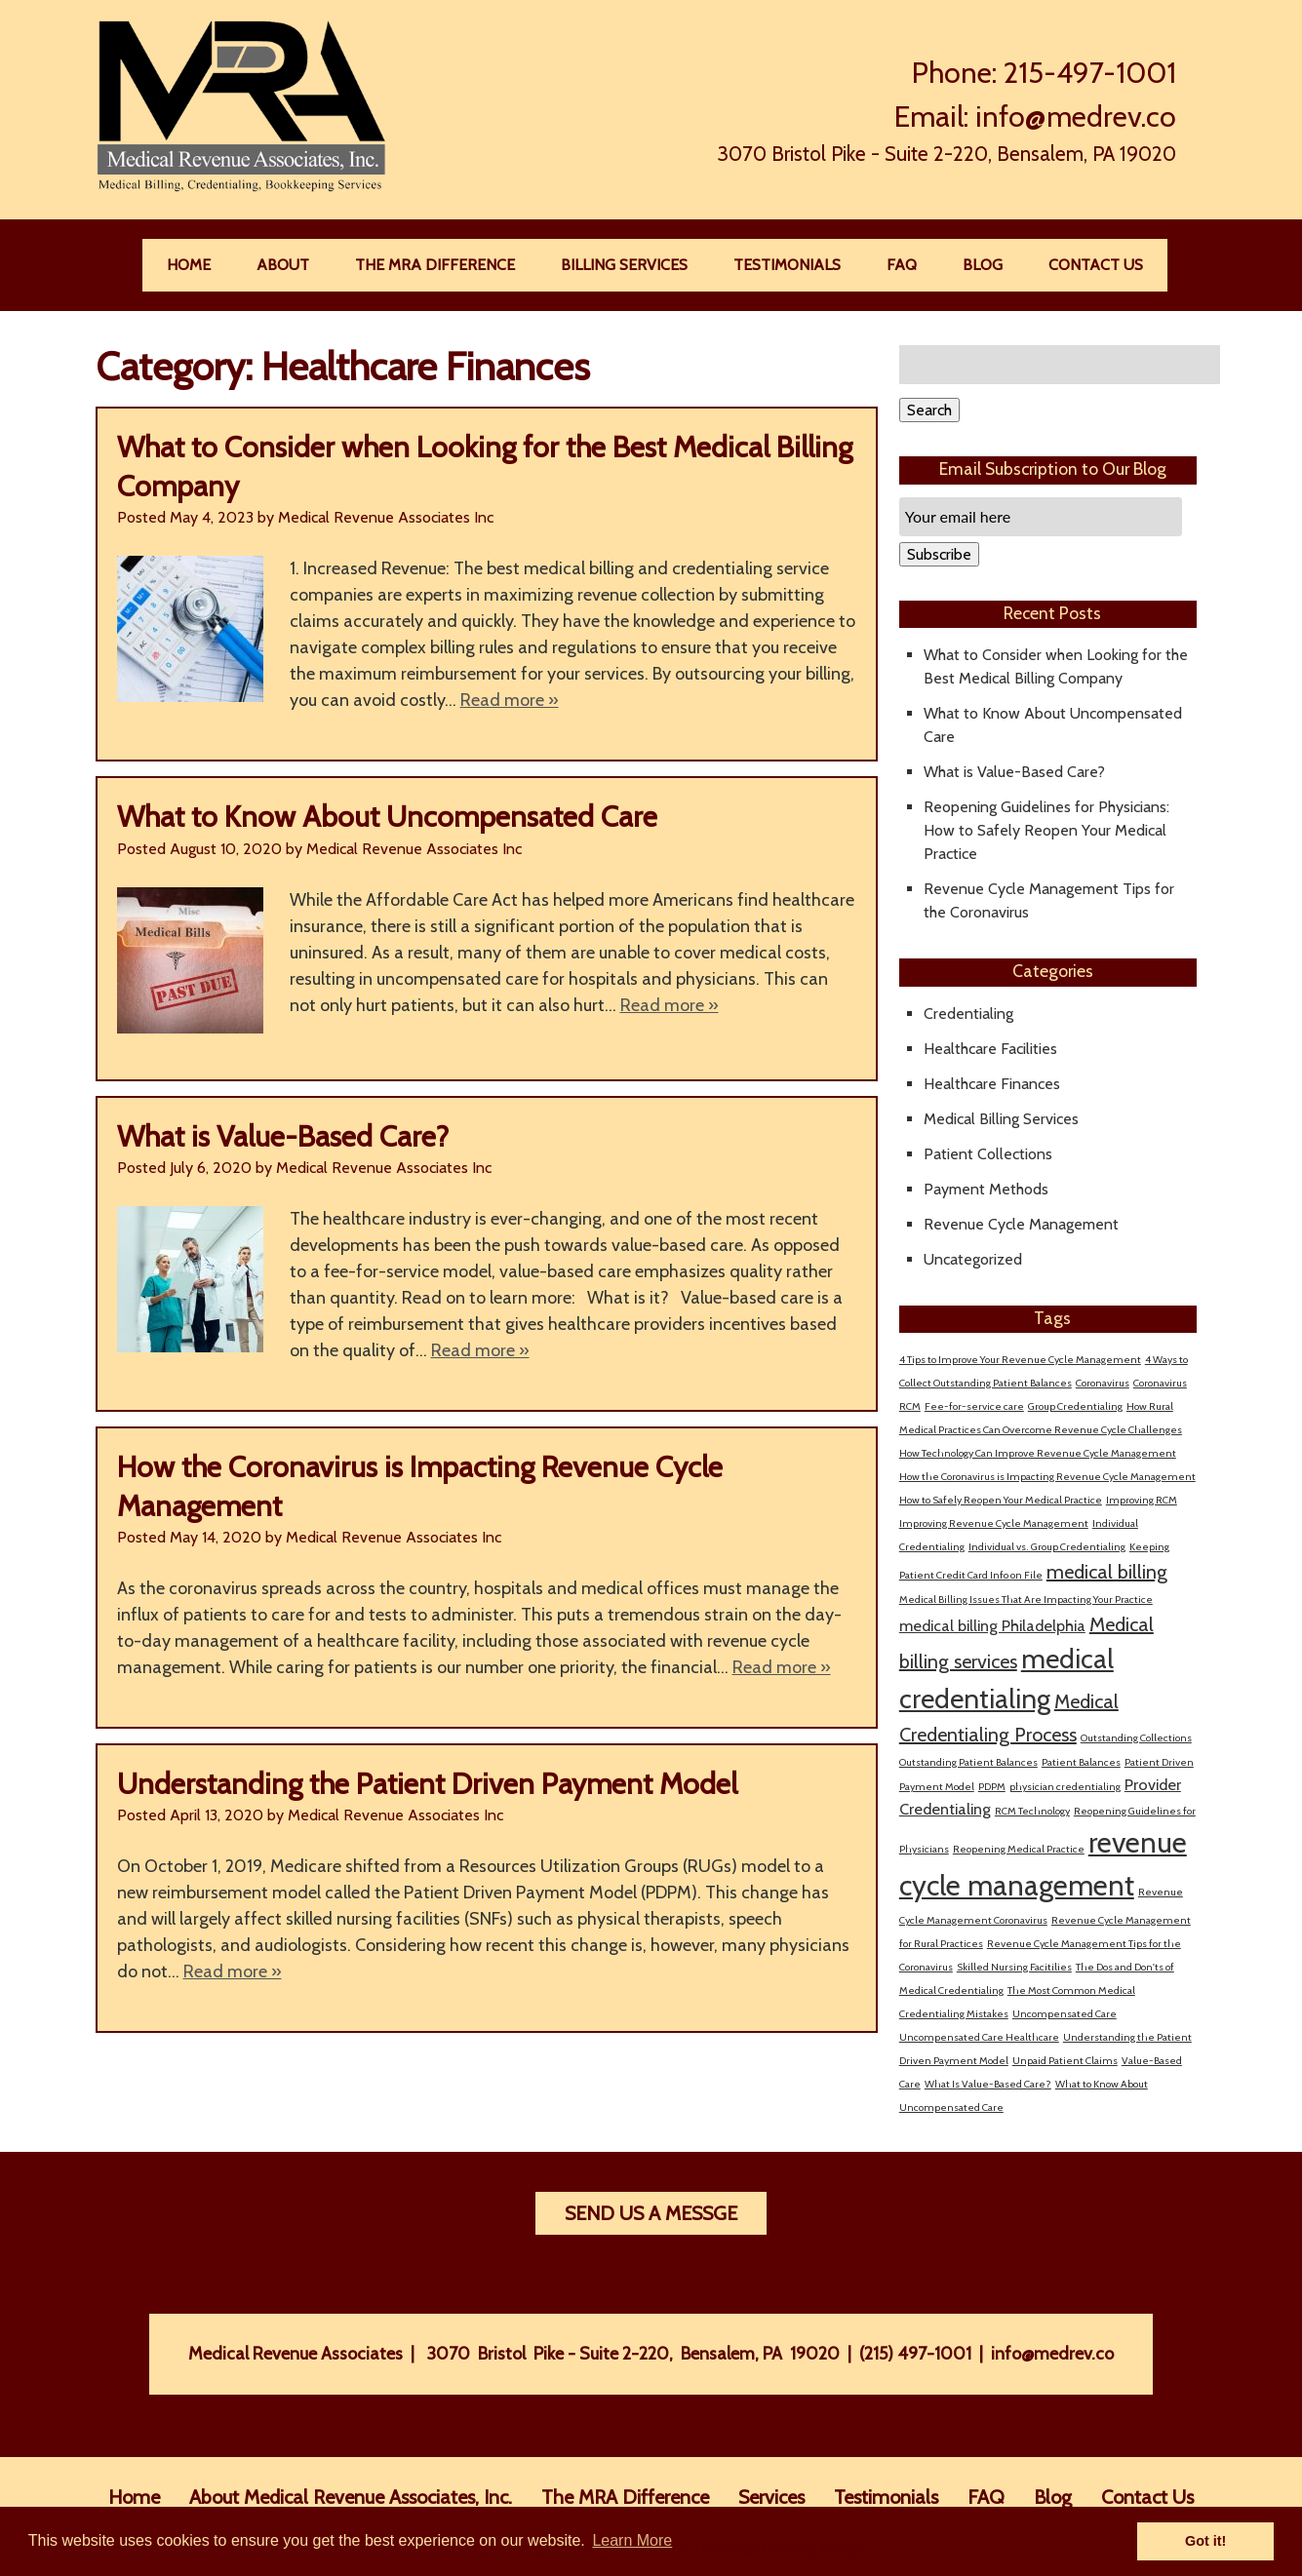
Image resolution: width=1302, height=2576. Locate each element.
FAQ (902, 264)
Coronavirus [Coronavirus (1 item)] (1102, 1383)
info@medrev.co (1075, 116)
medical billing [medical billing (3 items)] (1106, 1571)
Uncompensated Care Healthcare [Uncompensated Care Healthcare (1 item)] (979, 2037)
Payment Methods (986, 1189)
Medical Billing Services (1001, 1119)
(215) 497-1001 (915, 2353)
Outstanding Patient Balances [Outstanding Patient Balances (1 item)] (968, 1762)
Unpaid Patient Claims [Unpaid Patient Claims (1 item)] (1065, 2060)
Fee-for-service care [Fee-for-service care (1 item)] (974, 1406)
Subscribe (939, 554)
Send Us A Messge (651, 2213)
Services (771, 2497)
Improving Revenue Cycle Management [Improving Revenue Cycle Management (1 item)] (993, 1523)
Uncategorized (973, 1259)
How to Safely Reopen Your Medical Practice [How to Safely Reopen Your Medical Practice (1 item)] (1000, 1500)
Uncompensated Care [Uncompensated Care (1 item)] (1064, 2014)
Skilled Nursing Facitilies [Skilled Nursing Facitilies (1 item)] (1014, 1967)
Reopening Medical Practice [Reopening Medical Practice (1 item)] (1019, 1849)
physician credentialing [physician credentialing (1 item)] (1065, 1786)
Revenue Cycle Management (1021, 1224)
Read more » (509, 700)
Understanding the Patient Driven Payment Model (427, 1784)
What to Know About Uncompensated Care (387, 817)
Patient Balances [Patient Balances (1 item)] (1081, 1762)
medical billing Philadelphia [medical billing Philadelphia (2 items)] (992, 1625)
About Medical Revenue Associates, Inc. (350, 2497)
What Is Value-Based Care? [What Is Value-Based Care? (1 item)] (988, 2084)
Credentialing (968, 1013)
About (282, 264)
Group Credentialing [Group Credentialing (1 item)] (1075, 1406)
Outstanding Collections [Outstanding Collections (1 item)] (1136, 1738)
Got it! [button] (1205, 2541)
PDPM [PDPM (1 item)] (992, 1786)
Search (929, 410)
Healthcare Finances (992, 1083)
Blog (983, 264)
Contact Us (1095, 264)
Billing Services (624, 264)
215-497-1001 (1090, 73)
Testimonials (787, 264)
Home (189, 264)
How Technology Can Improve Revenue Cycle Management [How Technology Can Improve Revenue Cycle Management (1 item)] (1037, 1453)
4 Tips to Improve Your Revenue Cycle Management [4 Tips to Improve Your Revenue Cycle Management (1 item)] (1020, 1359)
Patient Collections (988, 1154)
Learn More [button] (632, 2540)
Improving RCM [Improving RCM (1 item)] (1141, 1500)
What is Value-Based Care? (283, 1136)
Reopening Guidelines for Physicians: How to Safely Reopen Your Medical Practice (1046, 830)
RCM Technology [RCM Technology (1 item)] (1032, 1811)
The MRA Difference (435, 264)
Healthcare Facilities (990, 1048)
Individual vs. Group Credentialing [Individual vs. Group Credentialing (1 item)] (1046, 1547)
